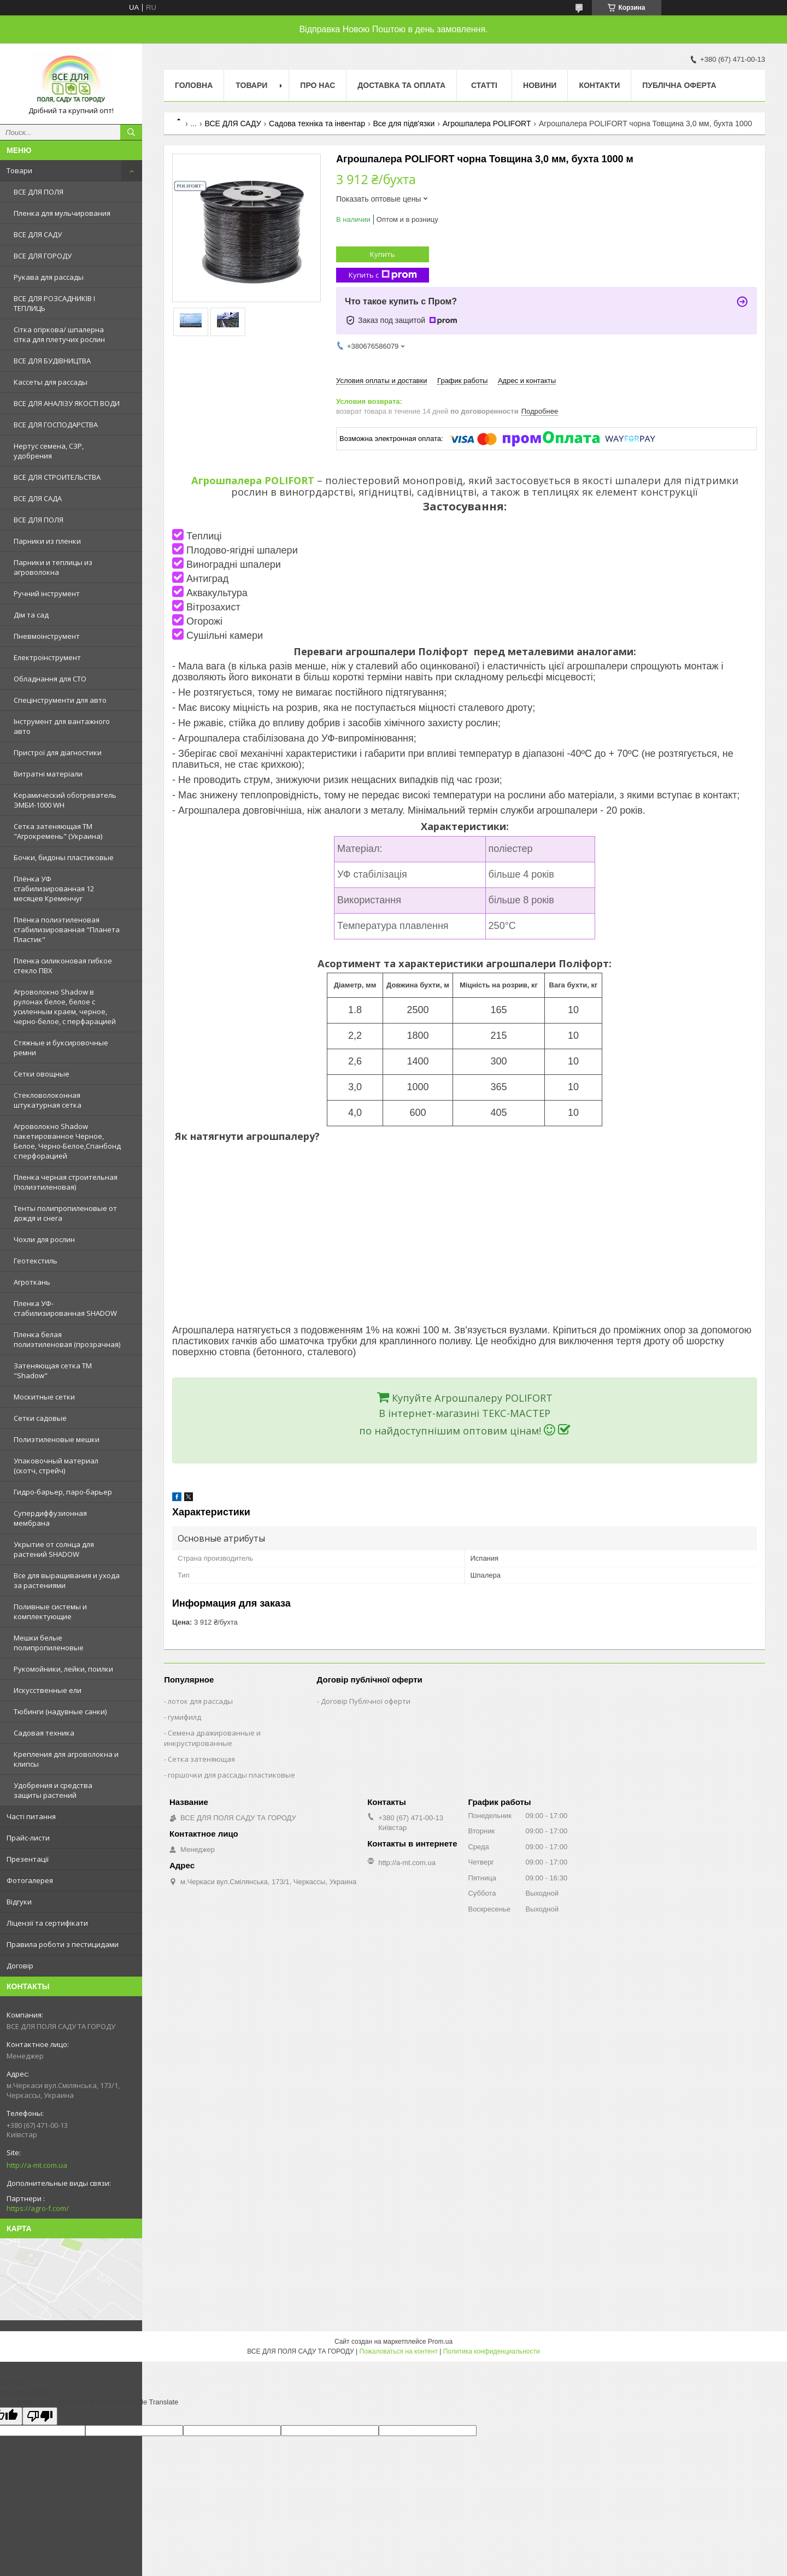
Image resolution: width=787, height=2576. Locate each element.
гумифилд (184, 1717)
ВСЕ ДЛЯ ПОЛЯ (38, 192)
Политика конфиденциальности (491, 2351)
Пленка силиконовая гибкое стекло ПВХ (63, 965)
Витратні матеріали (48, 774)
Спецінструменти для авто (60, 700)
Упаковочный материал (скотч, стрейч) (56, 1465)
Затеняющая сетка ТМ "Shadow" (53, 1370)
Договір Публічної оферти (365, 1701)
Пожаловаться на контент (399, 2351)
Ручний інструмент (47, 593)
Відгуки (19, 1902)
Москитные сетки (44, 1397)
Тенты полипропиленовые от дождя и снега (65, 1213)
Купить (382, 254)
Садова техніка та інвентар (317, 123)
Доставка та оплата (401, 85)
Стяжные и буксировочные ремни (61, 1047)
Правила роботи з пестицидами (63, 1944)
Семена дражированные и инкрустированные (212, 1738)
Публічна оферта (679, 85)
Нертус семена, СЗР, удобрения (49, 451)
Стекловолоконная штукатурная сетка (47, 1100)
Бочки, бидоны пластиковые (64, 857)
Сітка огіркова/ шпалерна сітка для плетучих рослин (59, 334)
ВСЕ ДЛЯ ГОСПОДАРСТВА (56, 425)
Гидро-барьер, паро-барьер (63, 1492)
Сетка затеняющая (201, 1759)
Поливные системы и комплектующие (50, 1611)
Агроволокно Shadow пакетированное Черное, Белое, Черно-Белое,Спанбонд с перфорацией (67, 1141)
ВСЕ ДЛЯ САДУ (38, 234)
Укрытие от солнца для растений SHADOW (54, 1549)
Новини (539, 85)
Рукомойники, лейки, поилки (63, 1669)
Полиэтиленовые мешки (56, 1439)
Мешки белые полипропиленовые (49, 1642)
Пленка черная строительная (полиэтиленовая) (66, 1182)
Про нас (317, 85)
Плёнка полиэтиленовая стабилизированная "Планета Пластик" (67, 929)
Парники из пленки (47, 541)
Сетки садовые (40, 1418)
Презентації (28, 1859)
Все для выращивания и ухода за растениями (67, 1580)
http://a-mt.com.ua (37, 2165)
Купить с (383, 275)
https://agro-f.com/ (38, 2208)
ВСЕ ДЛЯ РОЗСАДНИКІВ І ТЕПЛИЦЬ (54, 303)
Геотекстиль (35, 1261)
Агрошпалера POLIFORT (487, 123)
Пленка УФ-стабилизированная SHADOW (65, 1308)
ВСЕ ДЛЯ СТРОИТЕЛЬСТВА (57, 477)
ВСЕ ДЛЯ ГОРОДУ (43, 256)
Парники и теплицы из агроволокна (53, 567)
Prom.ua (440, 2341)
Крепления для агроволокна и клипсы (66, 1759)
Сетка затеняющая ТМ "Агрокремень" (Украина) (58, 831)
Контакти (599, 85)
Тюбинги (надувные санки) (60, 1711)
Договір (20, 1966)
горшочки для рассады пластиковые (231, 1775)
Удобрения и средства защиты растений (53, 1790)
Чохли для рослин (44, 1239)
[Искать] (131, 132)
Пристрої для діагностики (58, 752)
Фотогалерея (30, 1880)
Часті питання (31, 1816)
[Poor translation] (39, 2416)
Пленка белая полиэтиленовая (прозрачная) (67, 1339)
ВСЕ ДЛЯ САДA (38, 498)
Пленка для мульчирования (62, 213)
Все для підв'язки (404, 123)
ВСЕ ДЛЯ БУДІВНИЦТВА (52, 361)
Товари (19, 170)
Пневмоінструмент (47, 636)
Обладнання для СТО (50, 679)
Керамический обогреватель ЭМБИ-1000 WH (65, 800)
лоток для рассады (200, 1701)
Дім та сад (31, 615)
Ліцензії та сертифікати (47, 1923)
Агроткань (32, 1282)
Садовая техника (44, 1733)
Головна (194, 85)
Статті (484, 85)
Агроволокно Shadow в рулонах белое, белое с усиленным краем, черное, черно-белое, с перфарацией (65, 1006)
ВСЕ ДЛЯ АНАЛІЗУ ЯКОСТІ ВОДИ (67, 403)
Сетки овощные (41, 1074)
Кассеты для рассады (50, 382)
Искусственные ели (47, 1690)
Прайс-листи (28, 1838)
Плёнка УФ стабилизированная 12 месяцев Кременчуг (54, 888)
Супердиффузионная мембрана (50, 1518)
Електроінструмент (47, 657)
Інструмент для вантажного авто (62, 726)
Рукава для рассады (49, 277)
